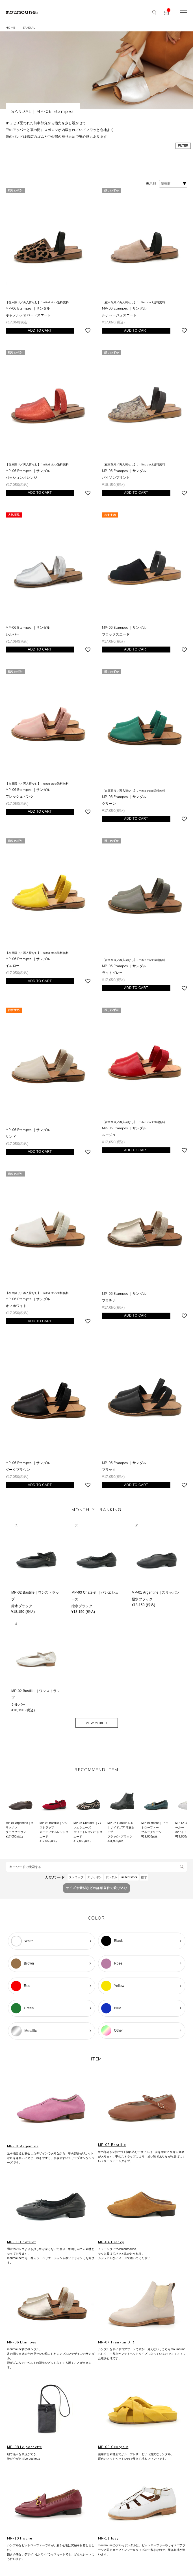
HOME (10, 28)
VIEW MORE (95, 1723)
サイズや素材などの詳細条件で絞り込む (96, 1888)
